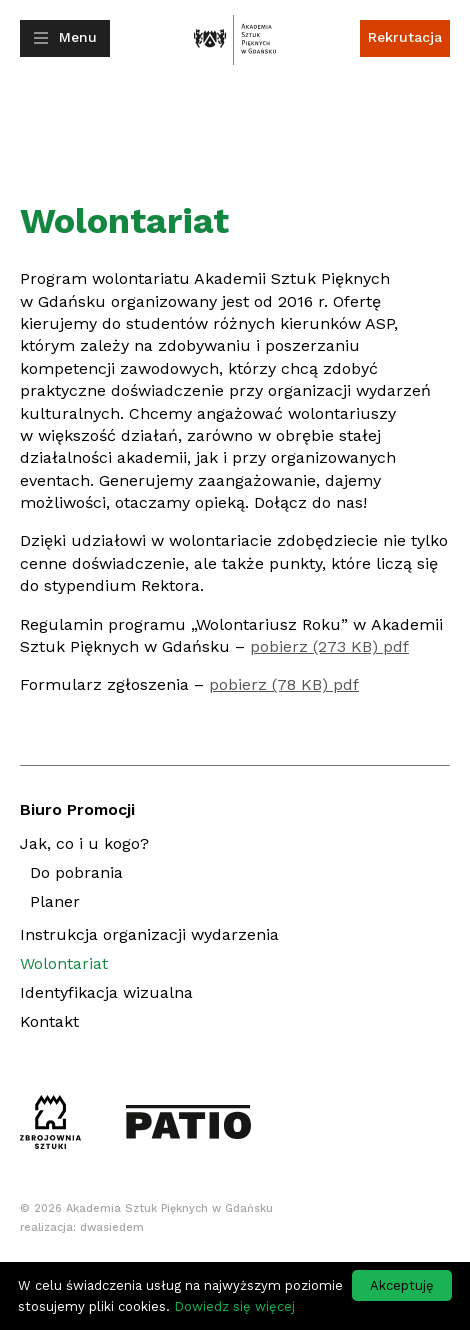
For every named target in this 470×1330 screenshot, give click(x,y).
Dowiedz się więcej (234, 1306)
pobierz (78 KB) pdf (284, 684)
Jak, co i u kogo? (84, 843)
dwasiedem (112, 1227)
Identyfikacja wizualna (106, 992)
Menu (78, 37)
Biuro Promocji (77, 809)
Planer (55, 904)
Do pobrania (76, 872)
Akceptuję (402, 1285)
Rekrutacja (405, 37)
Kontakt (49, 1021)
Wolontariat (64, 963)
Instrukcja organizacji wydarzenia (149, 934)
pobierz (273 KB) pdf (329, 646)
